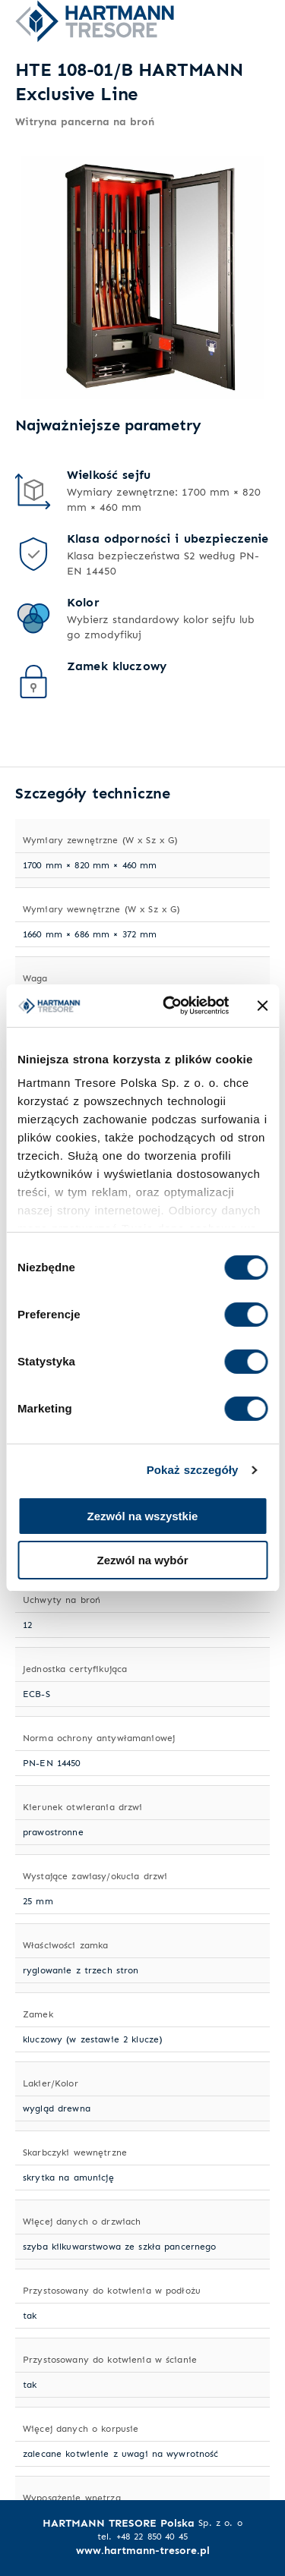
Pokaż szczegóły (193, 1469)
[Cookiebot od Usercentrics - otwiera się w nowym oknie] (170, 1006)
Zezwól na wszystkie (142, 1516)
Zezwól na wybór (142, 1560)
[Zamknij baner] (262, 1005)
